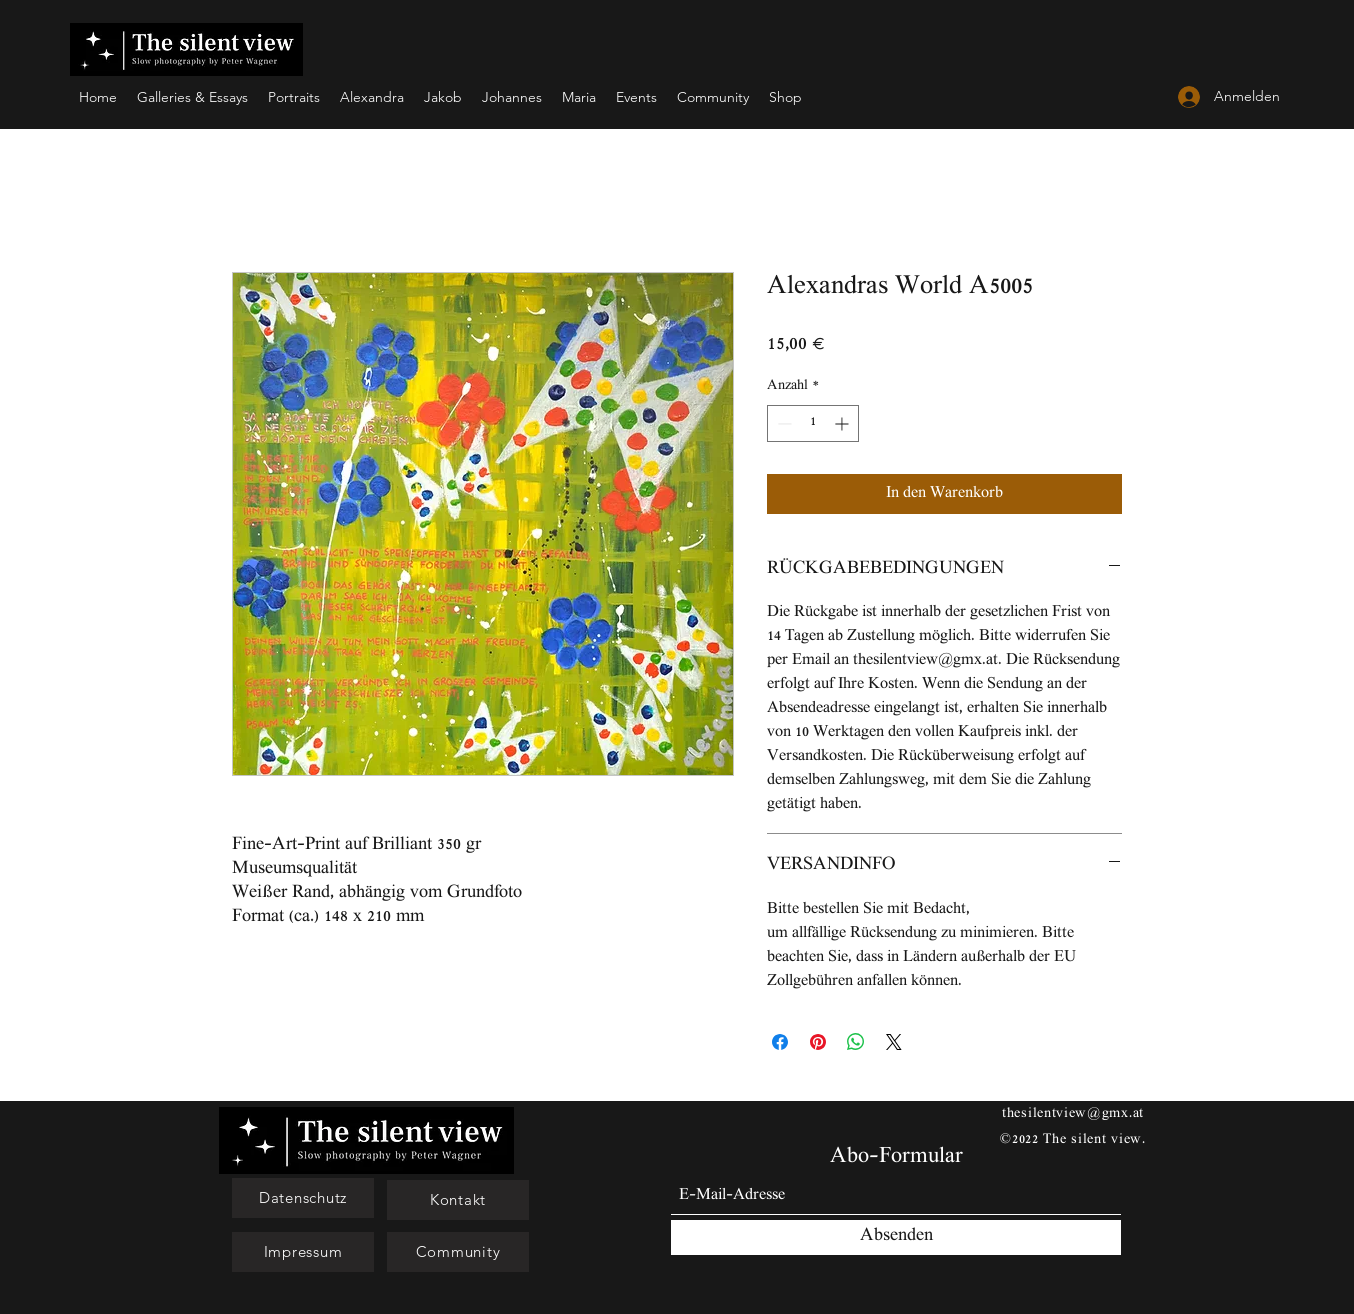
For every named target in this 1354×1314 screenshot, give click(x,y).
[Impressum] (303, 1252)
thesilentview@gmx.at (1073, 1114)
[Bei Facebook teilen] (780, 1042)
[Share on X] (894, 1042)
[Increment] (843, 423)
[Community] (458, 1252)
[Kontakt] (458, 1200)
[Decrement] (782, 423)
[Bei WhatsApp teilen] (856, 1042)
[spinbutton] (813, 423)
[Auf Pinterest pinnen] (818, 1042)
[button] (303, 1198)
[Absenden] (896, 1237)
